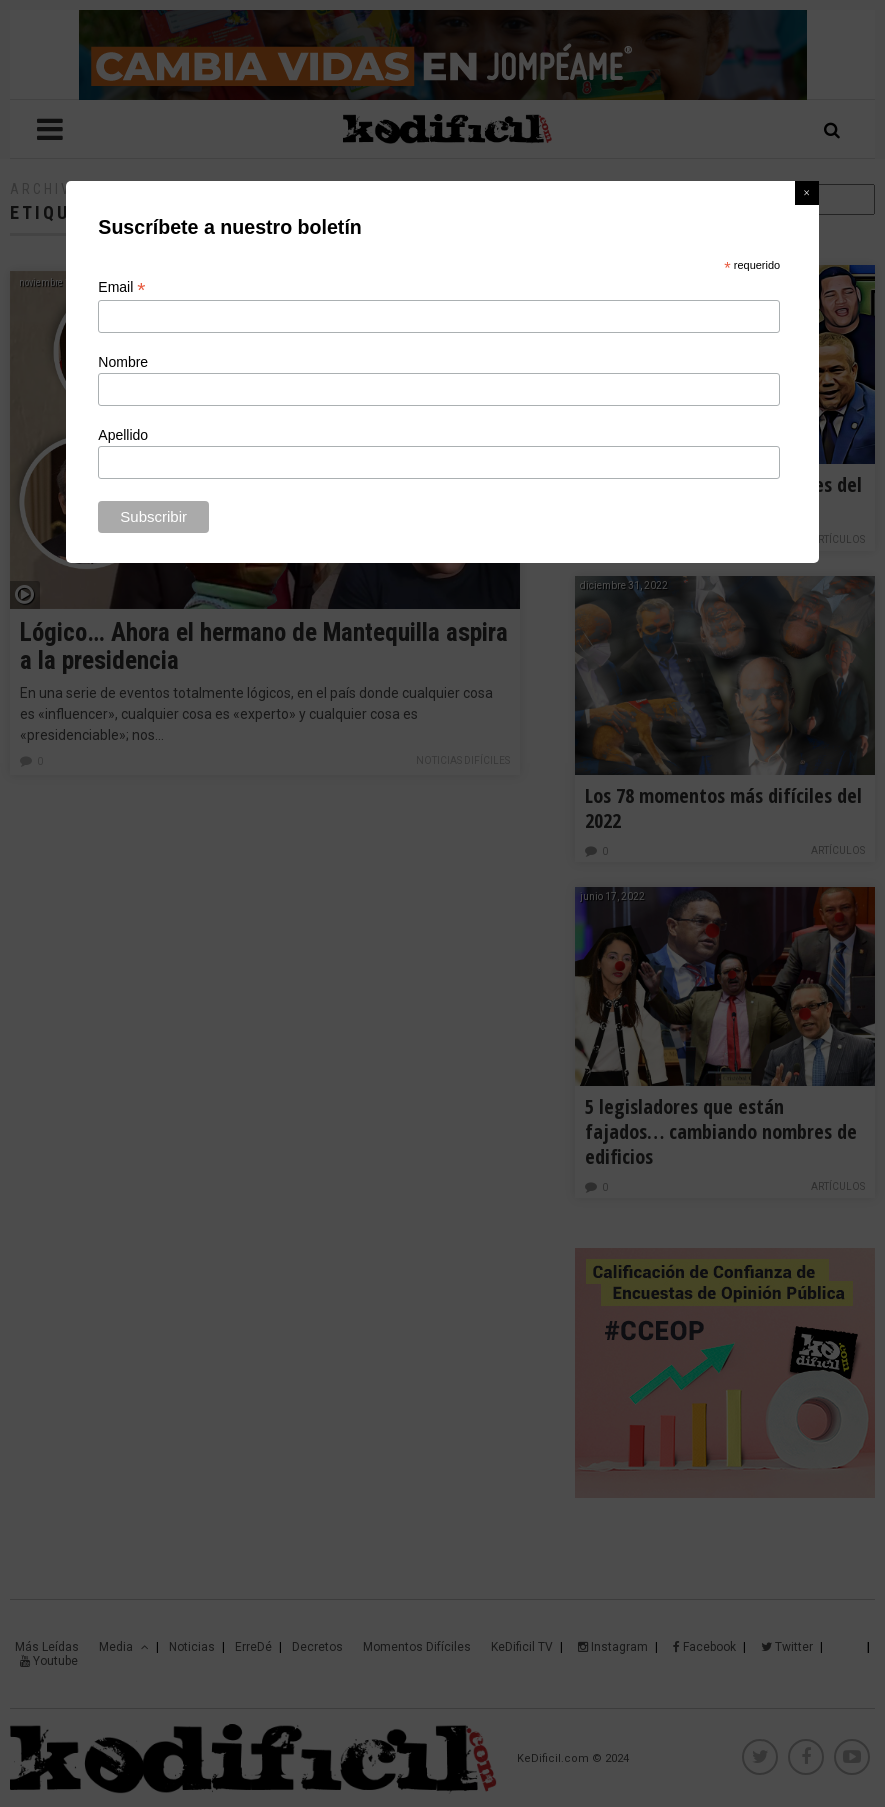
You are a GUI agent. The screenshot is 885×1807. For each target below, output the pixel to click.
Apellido (123, 435)
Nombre (123, 362)
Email (121, 287)
